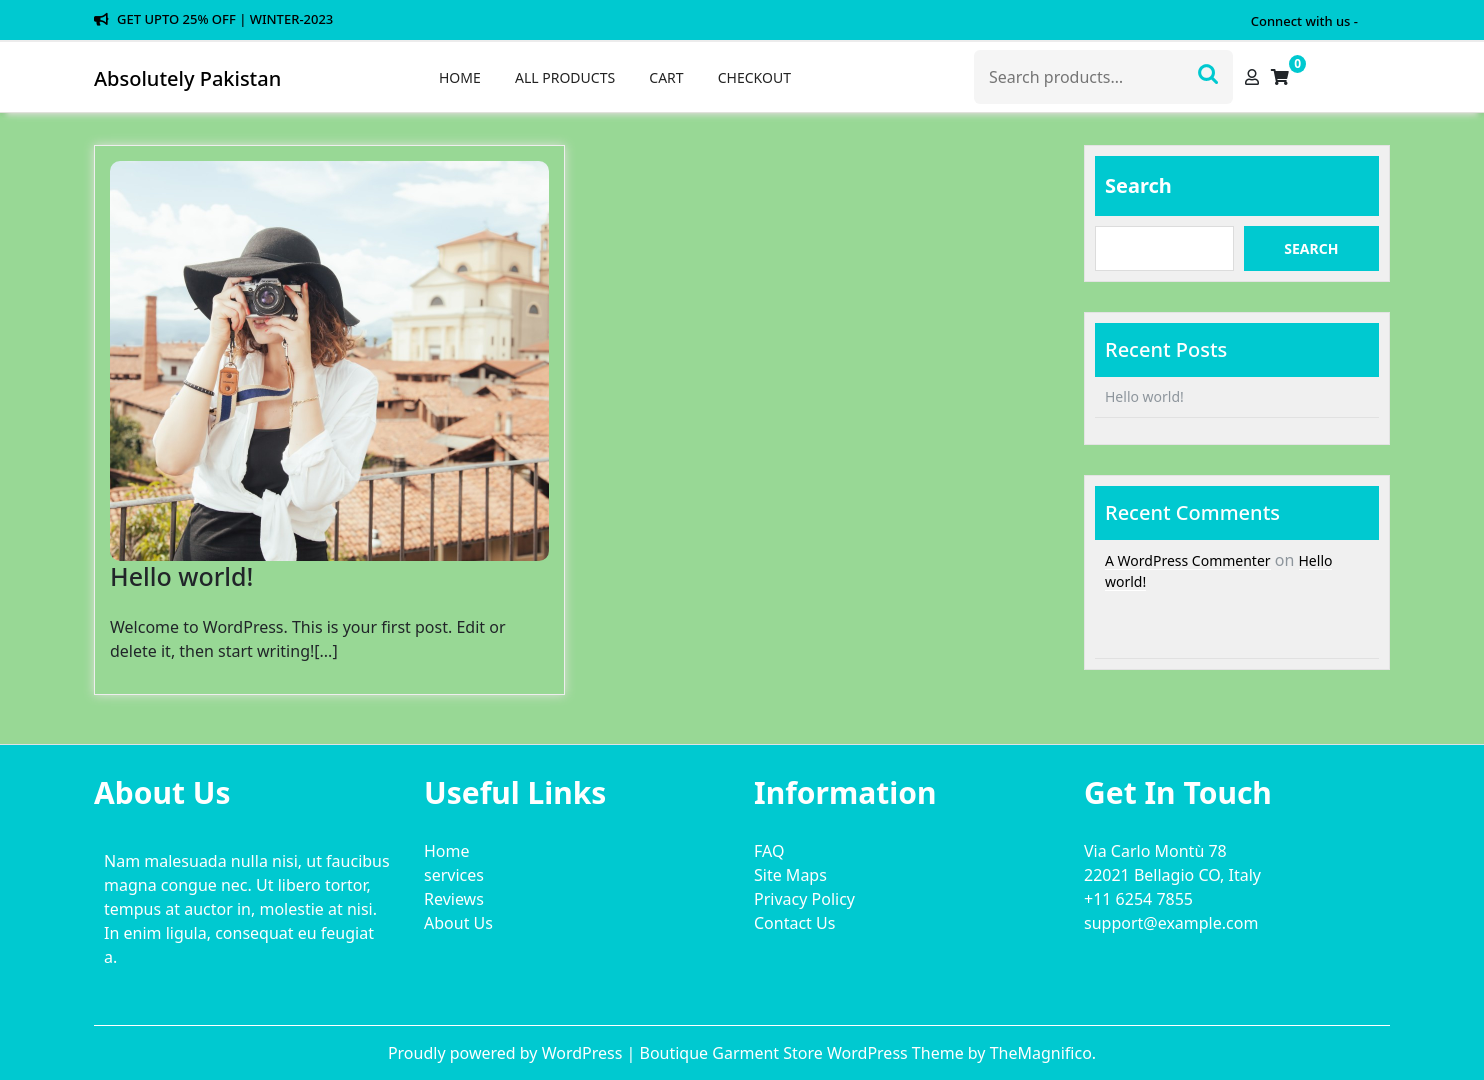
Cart (666, 77)
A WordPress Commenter (1188, 560)
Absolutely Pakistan (187, 78)
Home (460, 77)
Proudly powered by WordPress (507, 1053)
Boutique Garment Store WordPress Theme (803, 1053)
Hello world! (181, 576)
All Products (565, 77)
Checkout (754, 77)
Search (1208, 72)
